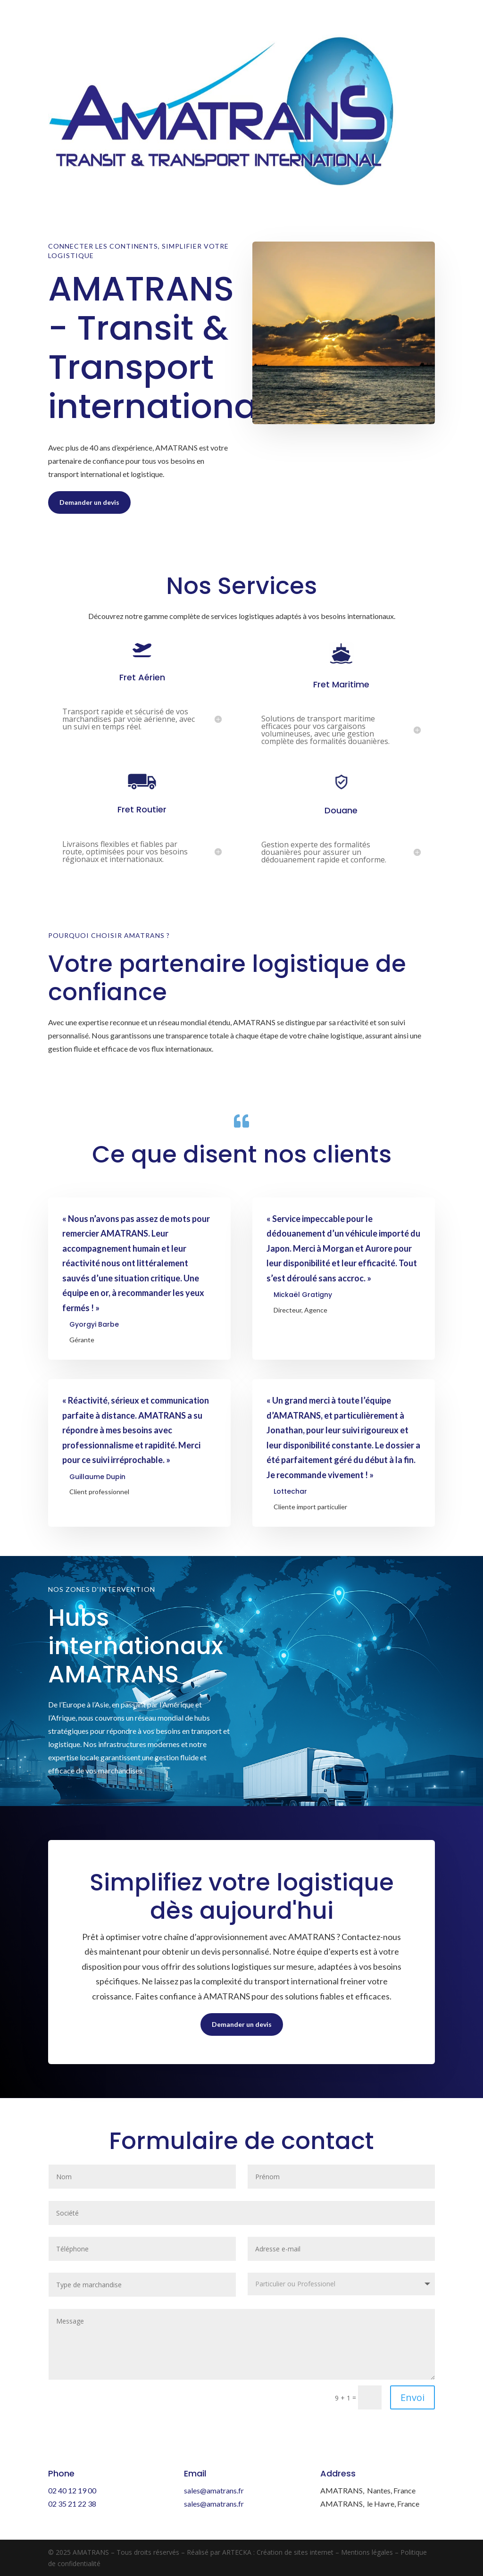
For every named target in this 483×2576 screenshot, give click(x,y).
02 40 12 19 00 (72, 2490)
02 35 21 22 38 (72, 2503)
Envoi (412, 2397)
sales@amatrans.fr (214, 2490)
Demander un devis (89, 502)
